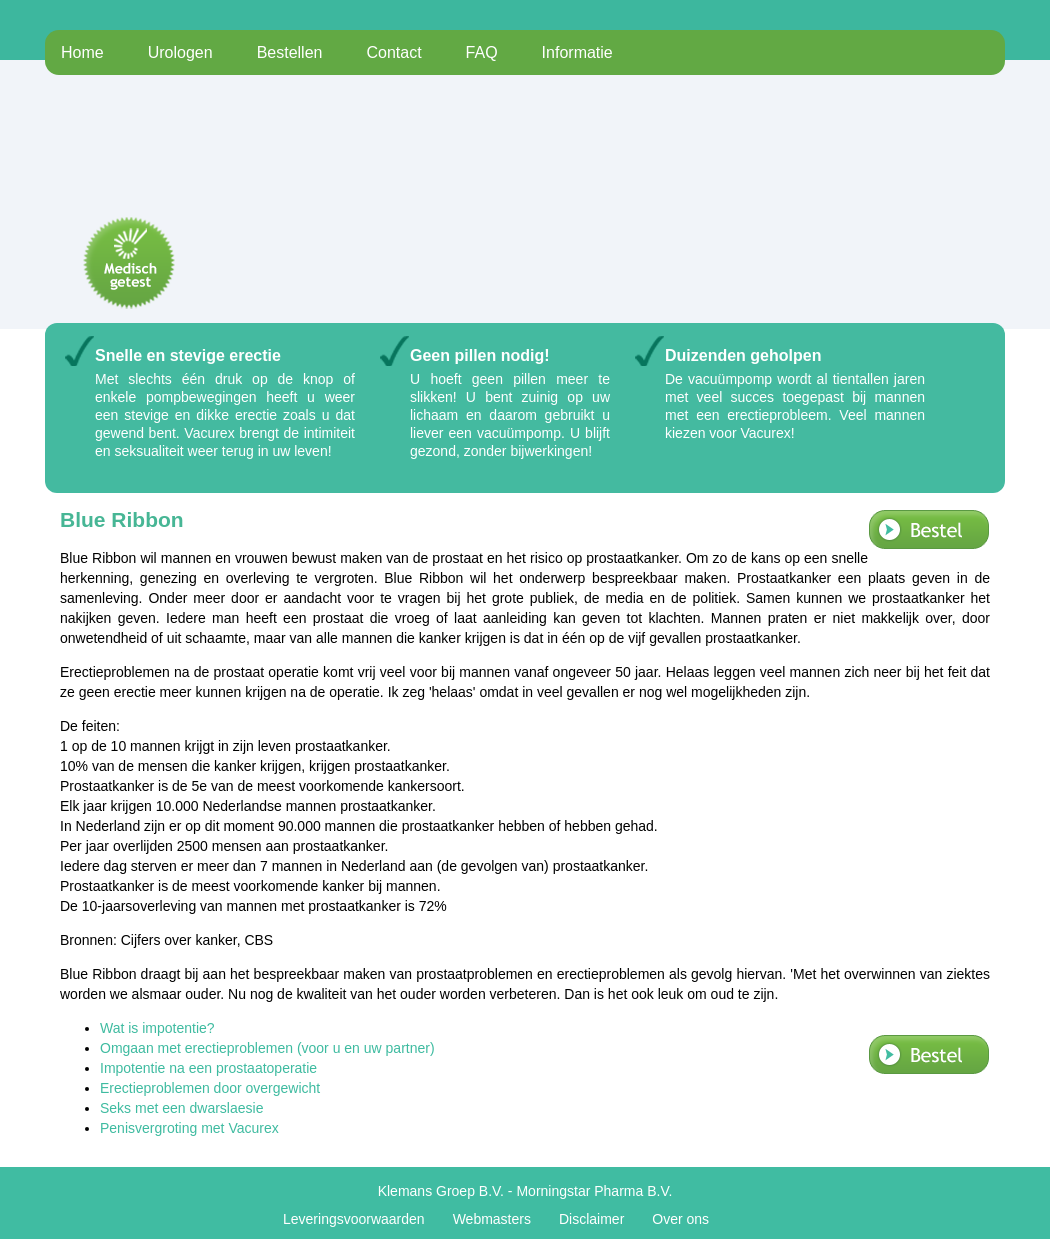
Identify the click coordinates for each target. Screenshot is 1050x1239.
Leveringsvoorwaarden (354, 1219)
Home (82, 52)
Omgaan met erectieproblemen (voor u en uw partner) (267, 1048)
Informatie (577, 52)
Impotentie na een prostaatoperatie (208, 1068)
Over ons (680, 1219)
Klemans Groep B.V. (441, 1191)
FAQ (482, 52)
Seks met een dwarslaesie (181, 1108)
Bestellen (290, 52)
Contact (393, 52)
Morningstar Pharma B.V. (594, 1191)
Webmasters (492, 1219)
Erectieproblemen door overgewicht (210, 1088)
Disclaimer (591, 1219)
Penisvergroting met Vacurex (189, 1128)
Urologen (180, 52)
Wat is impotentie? (157, 1028)
